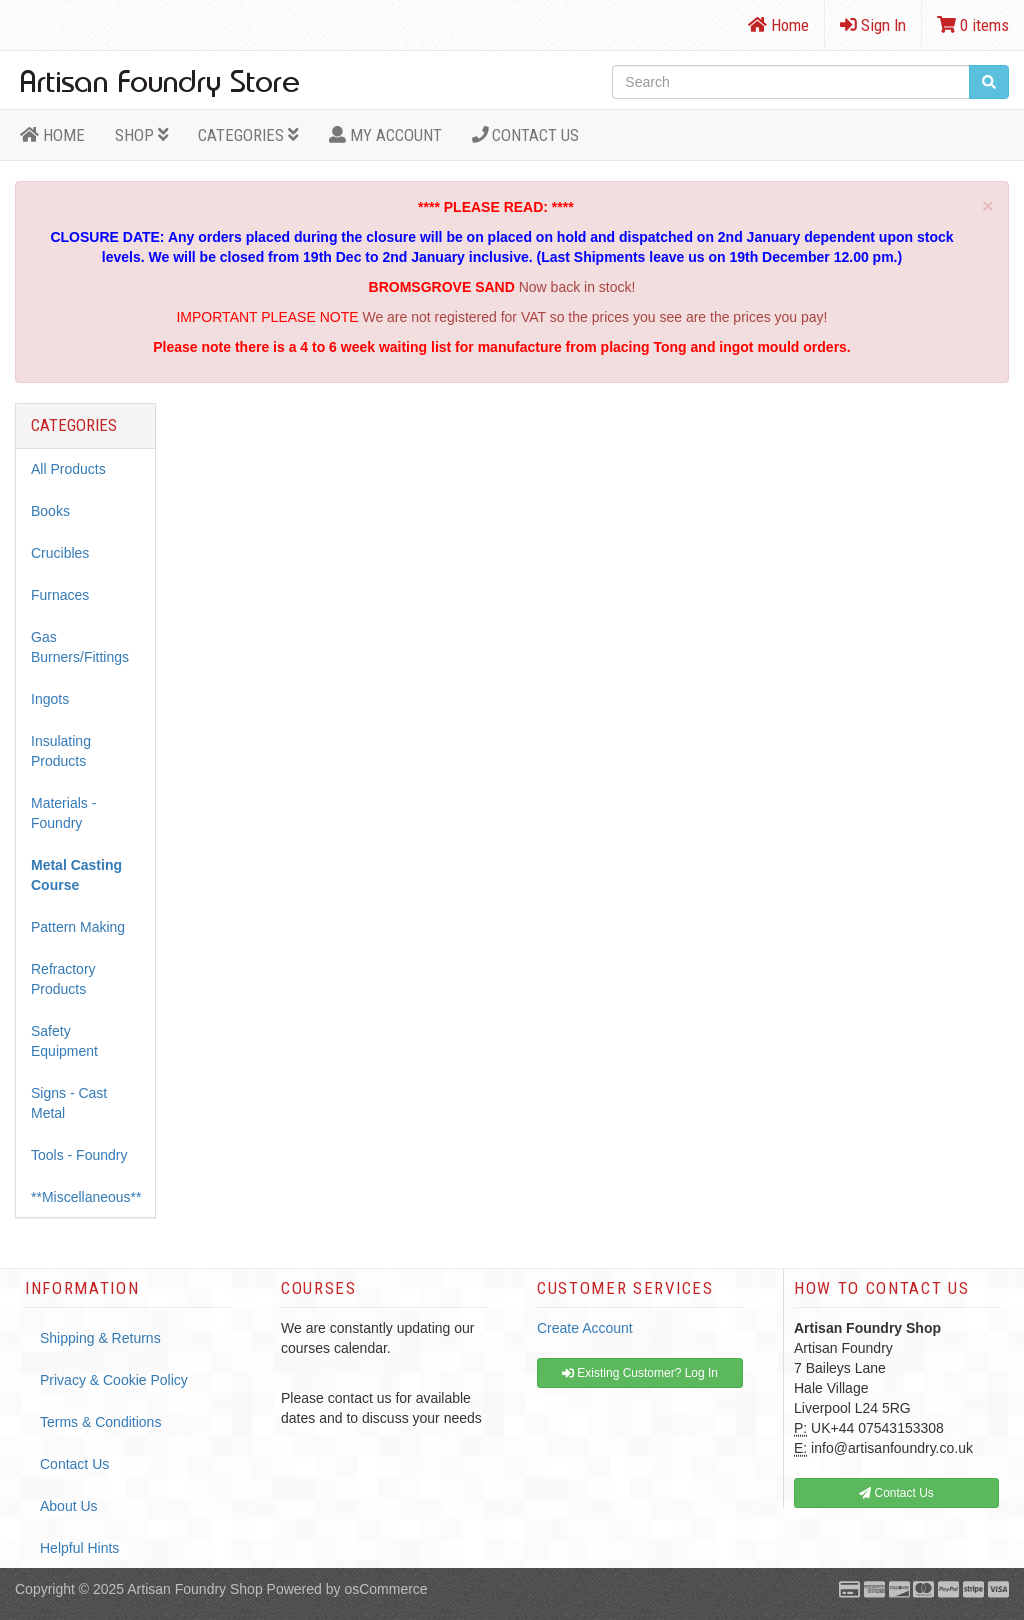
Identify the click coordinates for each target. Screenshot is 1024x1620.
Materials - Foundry (63, 813)
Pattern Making (78, 927)
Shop (142, 135)
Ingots (50, 699)
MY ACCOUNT (385, 135)
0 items (973, 25)
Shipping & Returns (100, 1338)
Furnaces (60, 595)
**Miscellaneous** (86, 1197)
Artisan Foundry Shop (194, 1589)
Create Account (585, 1328)
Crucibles (60, 553)
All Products (68, 469)
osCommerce (385, 1589)
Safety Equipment (64, 1041)
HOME (52, 135)
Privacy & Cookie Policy (114, 1380)
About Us (69, 1506)
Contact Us (526, 135)
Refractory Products (63, 979)
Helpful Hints (79, 1548)
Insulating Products (61, 751)
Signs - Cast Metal (69, 1103)
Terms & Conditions (100, 1422)
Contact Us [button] (896, 1493)
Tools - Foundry (79, 1155)
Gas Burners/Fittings (80, 647)
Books (50, 511)
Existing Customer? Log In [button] (640, 1373)
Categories (248, 135)
